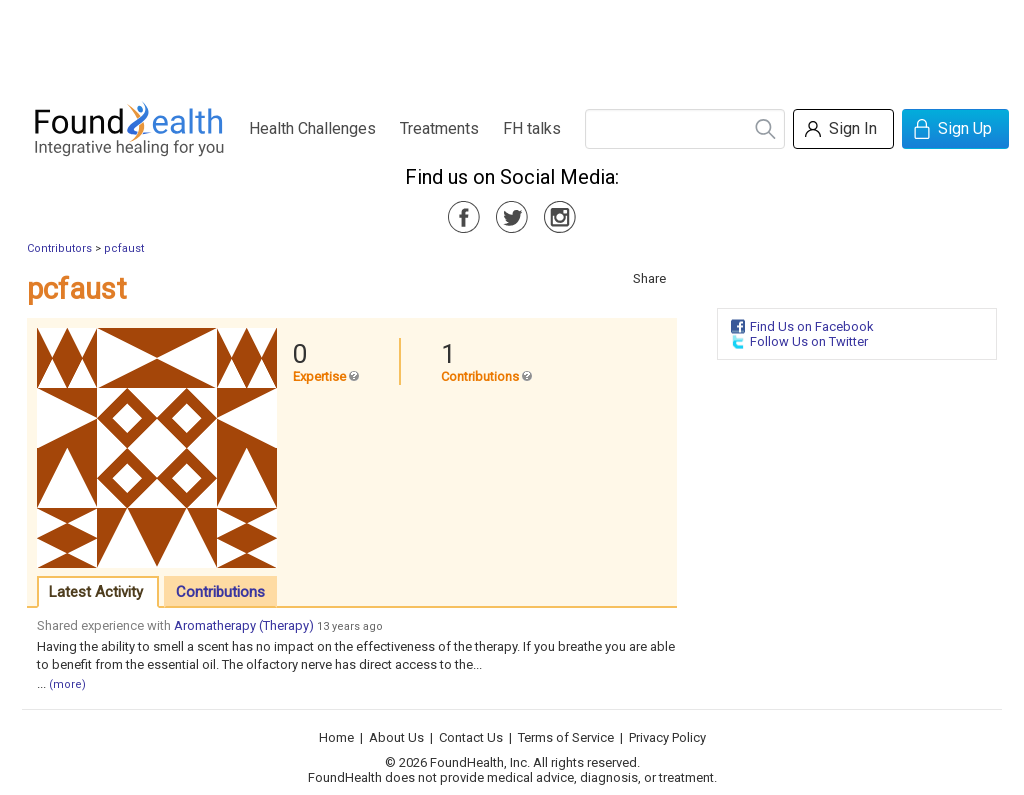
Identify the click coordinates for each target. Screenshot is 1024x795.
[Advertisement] (511, 45)
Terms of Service (566, 737)
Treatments (439, 128)
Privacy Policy (667, 737)
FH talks (532, 128)
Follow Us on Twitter (809, 341)
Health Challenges (312, 128)
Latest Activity (96, 592)
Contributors (59, 248)
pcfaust (124, 248)
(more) (67, 684)
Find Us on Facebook (812, 326)
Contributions (220, 592)
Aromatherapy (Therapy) (244, 625)
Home (336, 737)
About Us (396, 737)
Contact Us (471, 737)
